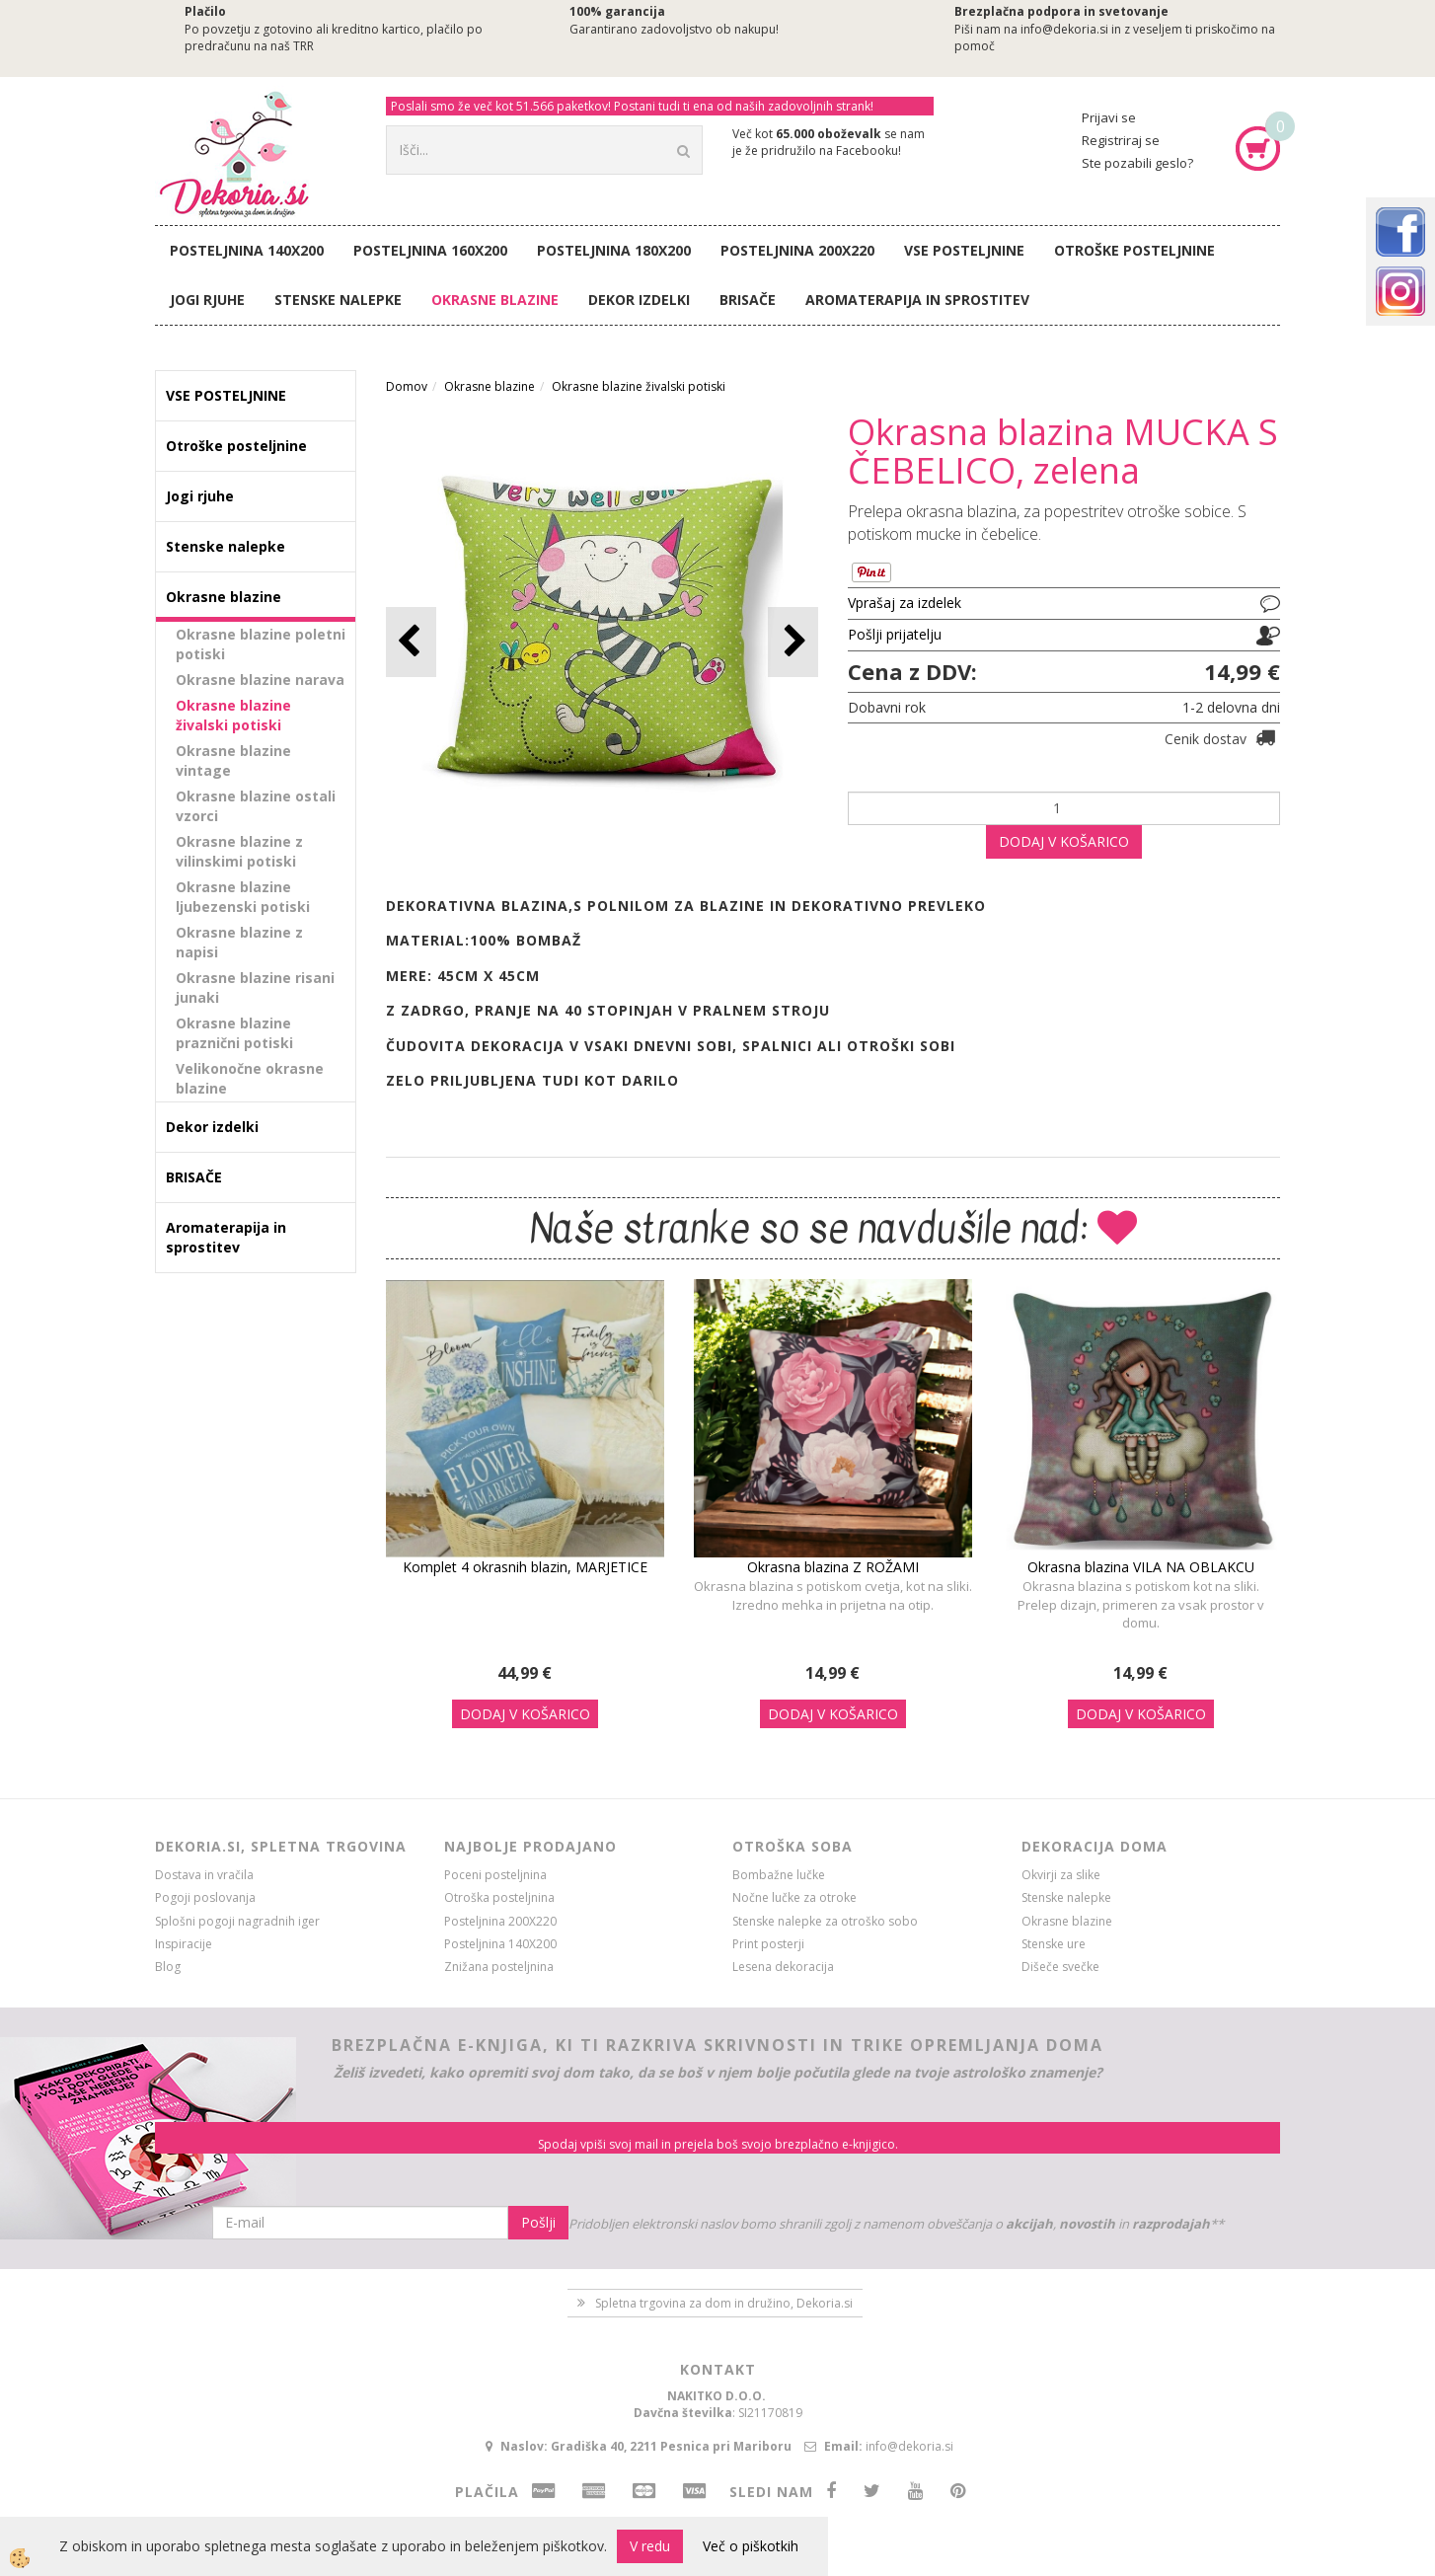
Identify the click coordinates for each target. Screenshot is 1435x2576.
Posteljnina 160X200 (430, 250)
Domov (406, 386)
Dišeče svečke (1060, 1966)
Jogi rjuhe (207, 299)
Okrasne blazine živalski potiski (233, 715)
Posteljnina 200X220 (797, 250)
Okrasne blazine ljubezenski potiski (243, 896)
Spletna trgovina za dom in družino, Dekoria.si (724, 2303)
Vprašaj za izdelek (904, 602)
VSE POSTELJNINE (964, 250)
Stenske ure (1053, 1943)
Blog (168, 1966)
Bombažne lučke (778, 1874)
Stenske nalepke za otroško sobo (825, 1921)
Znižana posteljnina (499, 1966)
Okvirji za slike (1060, 1874)
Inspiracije (183, 1943)
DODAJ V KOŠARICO (1064, 841)
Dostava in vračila (204, 1874)
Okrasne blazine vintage (233, 760)
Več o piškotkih (750, 2546)
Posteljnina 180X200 (614, 250)
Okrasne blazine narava (260, 679)
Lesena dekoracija (783, 1966)
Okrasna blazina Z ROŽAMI (833, 1566)
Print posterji (768, 1943)
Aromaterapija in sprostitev (917, 299)
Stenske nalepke (338, 299)
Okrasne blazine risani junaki (255, 987)
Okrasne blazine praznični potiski (234, 1033)
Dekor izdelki (639, 299)
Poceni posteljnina (495, 1874)
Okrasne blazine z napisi (239, 942)
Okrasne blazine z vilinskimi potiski (239, 851)
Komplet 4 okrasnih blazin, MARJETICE (525, 1566)
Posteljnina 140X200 (247, 250)
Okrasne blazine (495, 299)
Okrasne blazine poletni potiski (260, 644)
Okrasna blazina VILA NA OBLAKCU (1140, 1566)
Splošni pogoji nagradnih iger (237, 1921)
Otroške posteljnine (1134, 250)
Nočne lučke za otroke (794, 1897)
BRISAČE (747, 299)
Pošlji (538, 2222)
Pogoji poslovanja (205, 1897)
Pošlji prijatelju (895, 634)
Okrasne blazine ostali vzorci (256, 806)
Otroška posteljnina (499, 1897)
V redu (650, 2546)
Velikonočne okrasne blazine (250, 1078)
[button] (793, 642)
